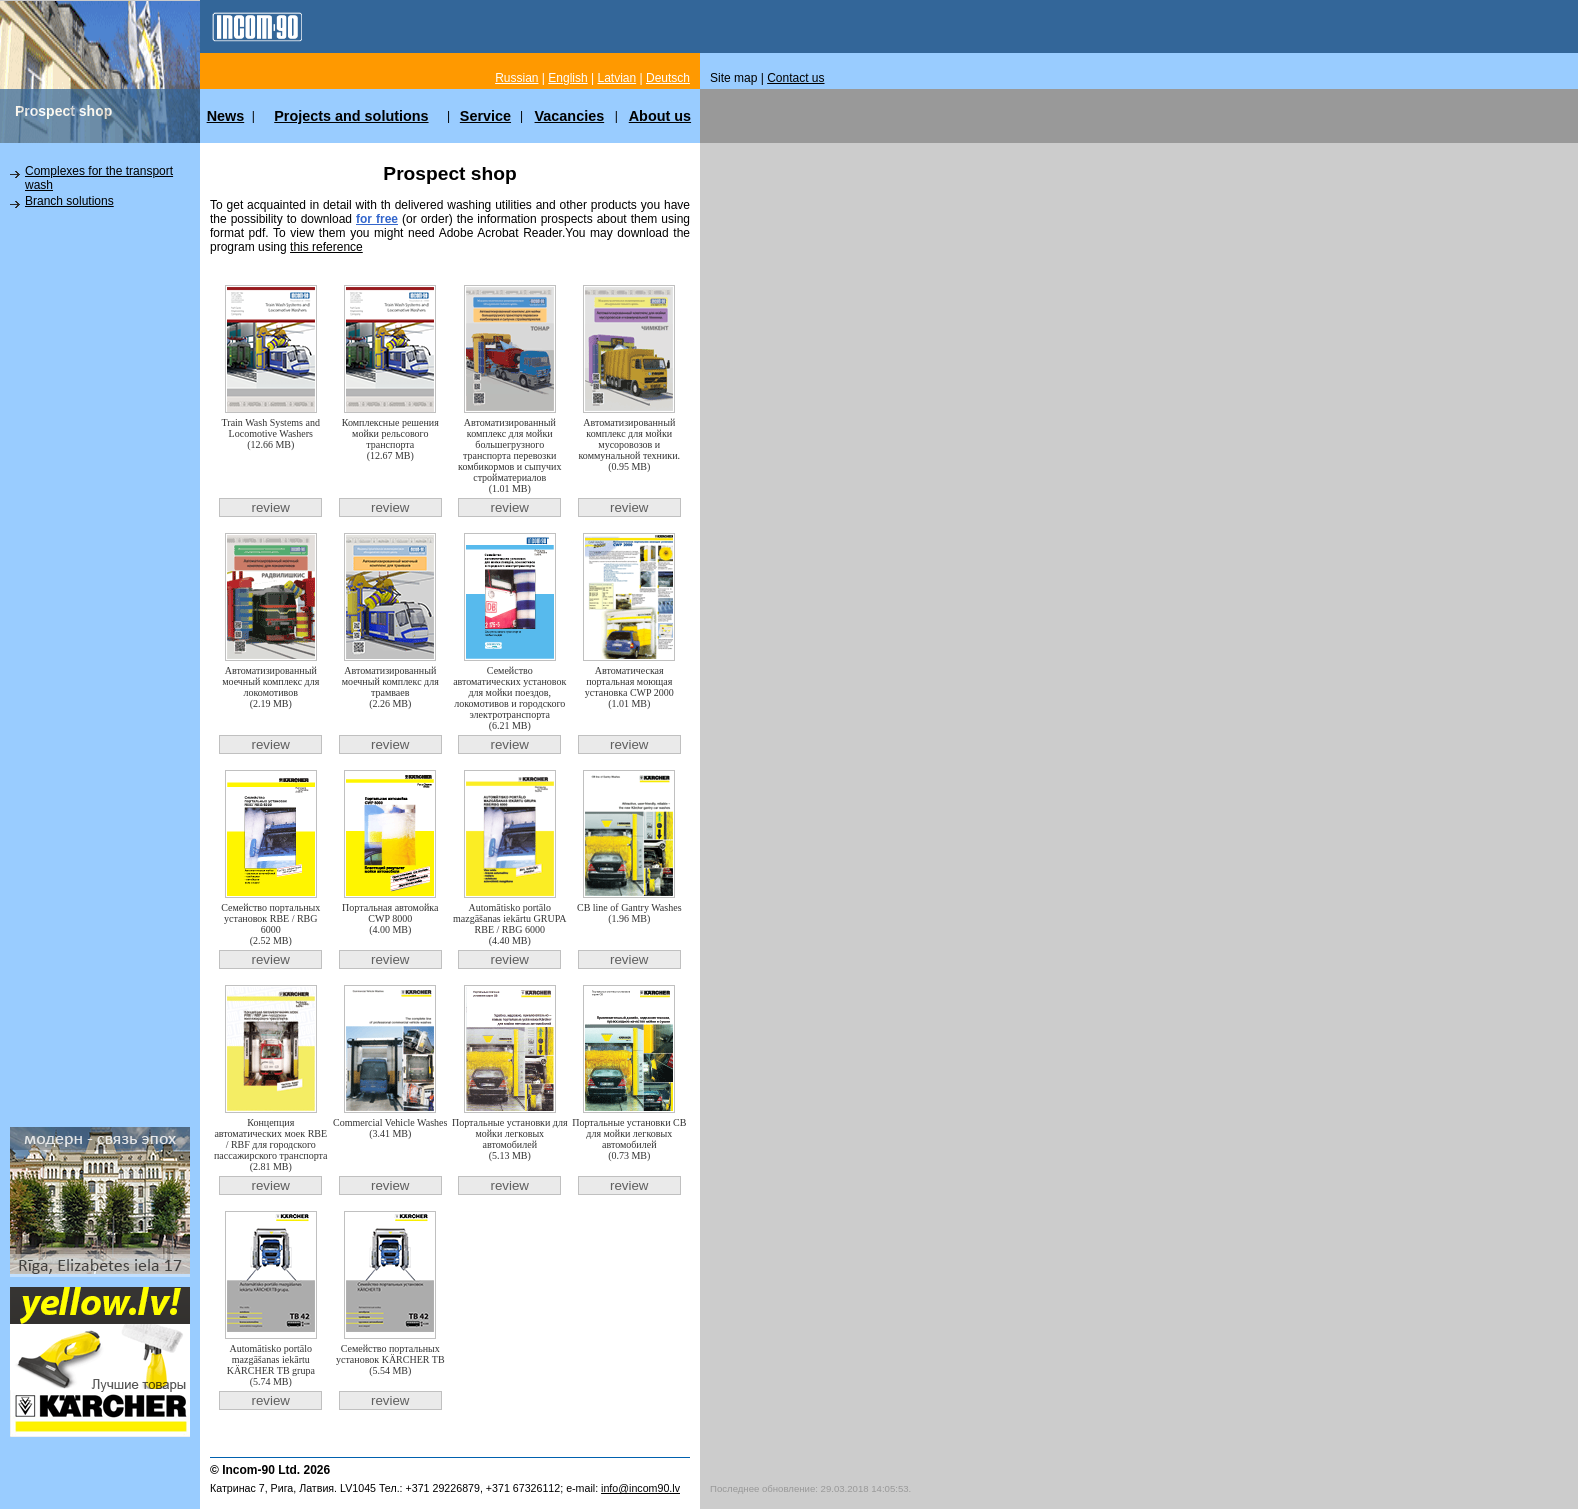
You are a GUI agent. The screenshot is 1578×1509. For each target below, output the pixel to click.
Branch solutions (69, 201)
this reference (326, 247)
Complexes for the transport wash (99, 178)
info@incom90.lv (640, 1488)
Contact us (795, 78)
